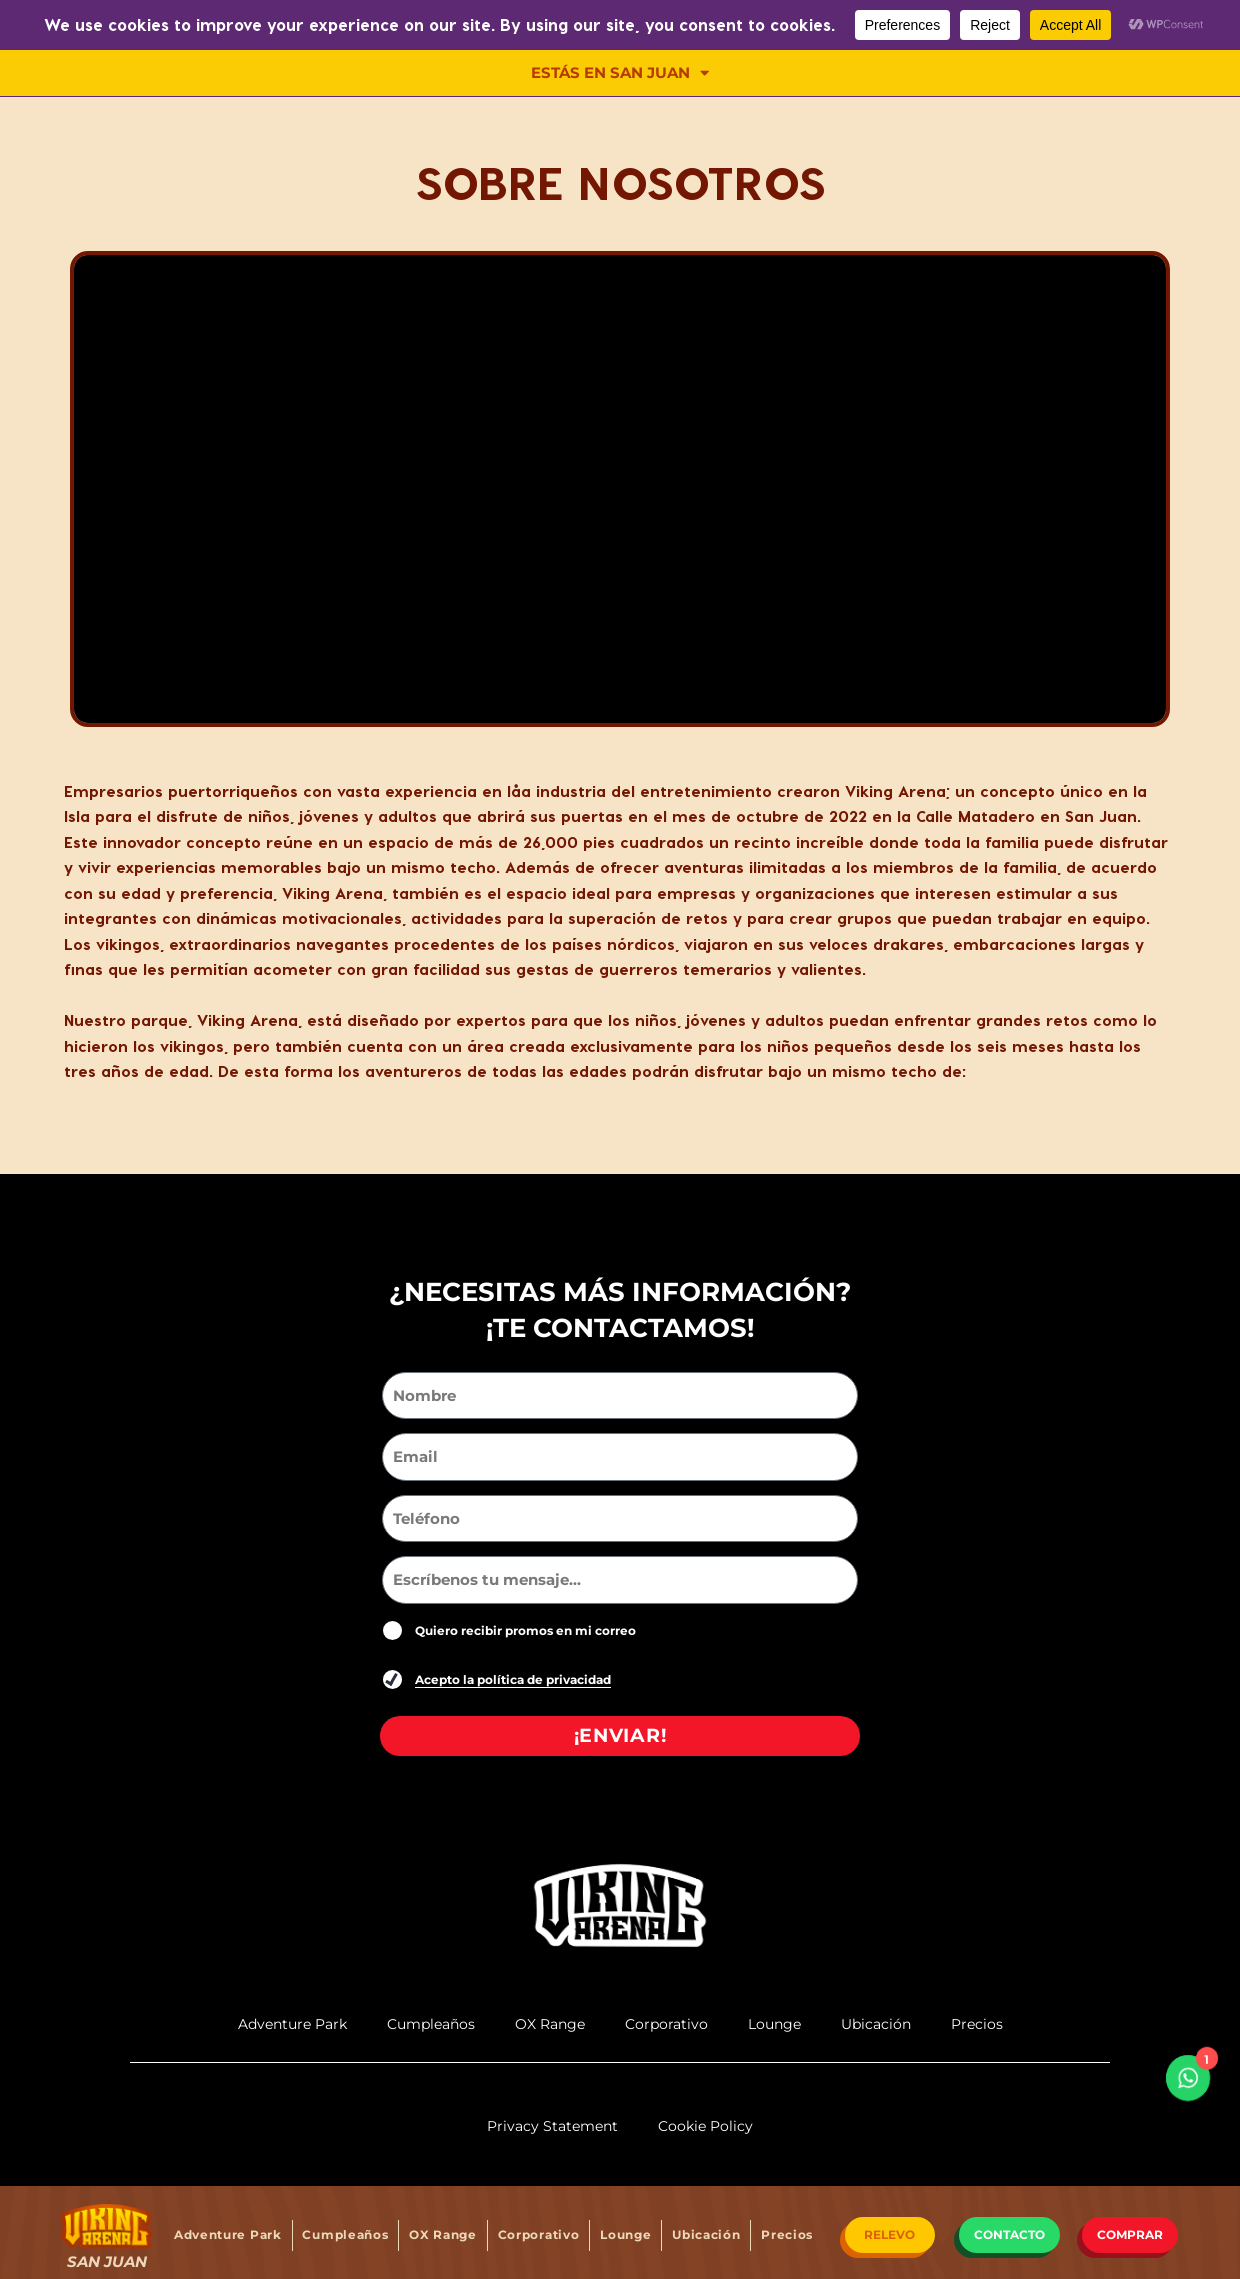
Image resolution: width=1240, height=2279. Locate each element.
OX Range (443, 2234)
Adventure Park (228, 2234)
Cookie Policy (705, 2126)
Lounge (625, 2234)
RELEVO (889, 2234)
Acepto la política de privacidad (513, 1679)
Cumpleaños (345, 2234)
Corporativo (539, 2234)
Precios (787, 2234)
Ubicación (706, 2234)
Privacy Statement (552, 2126)
